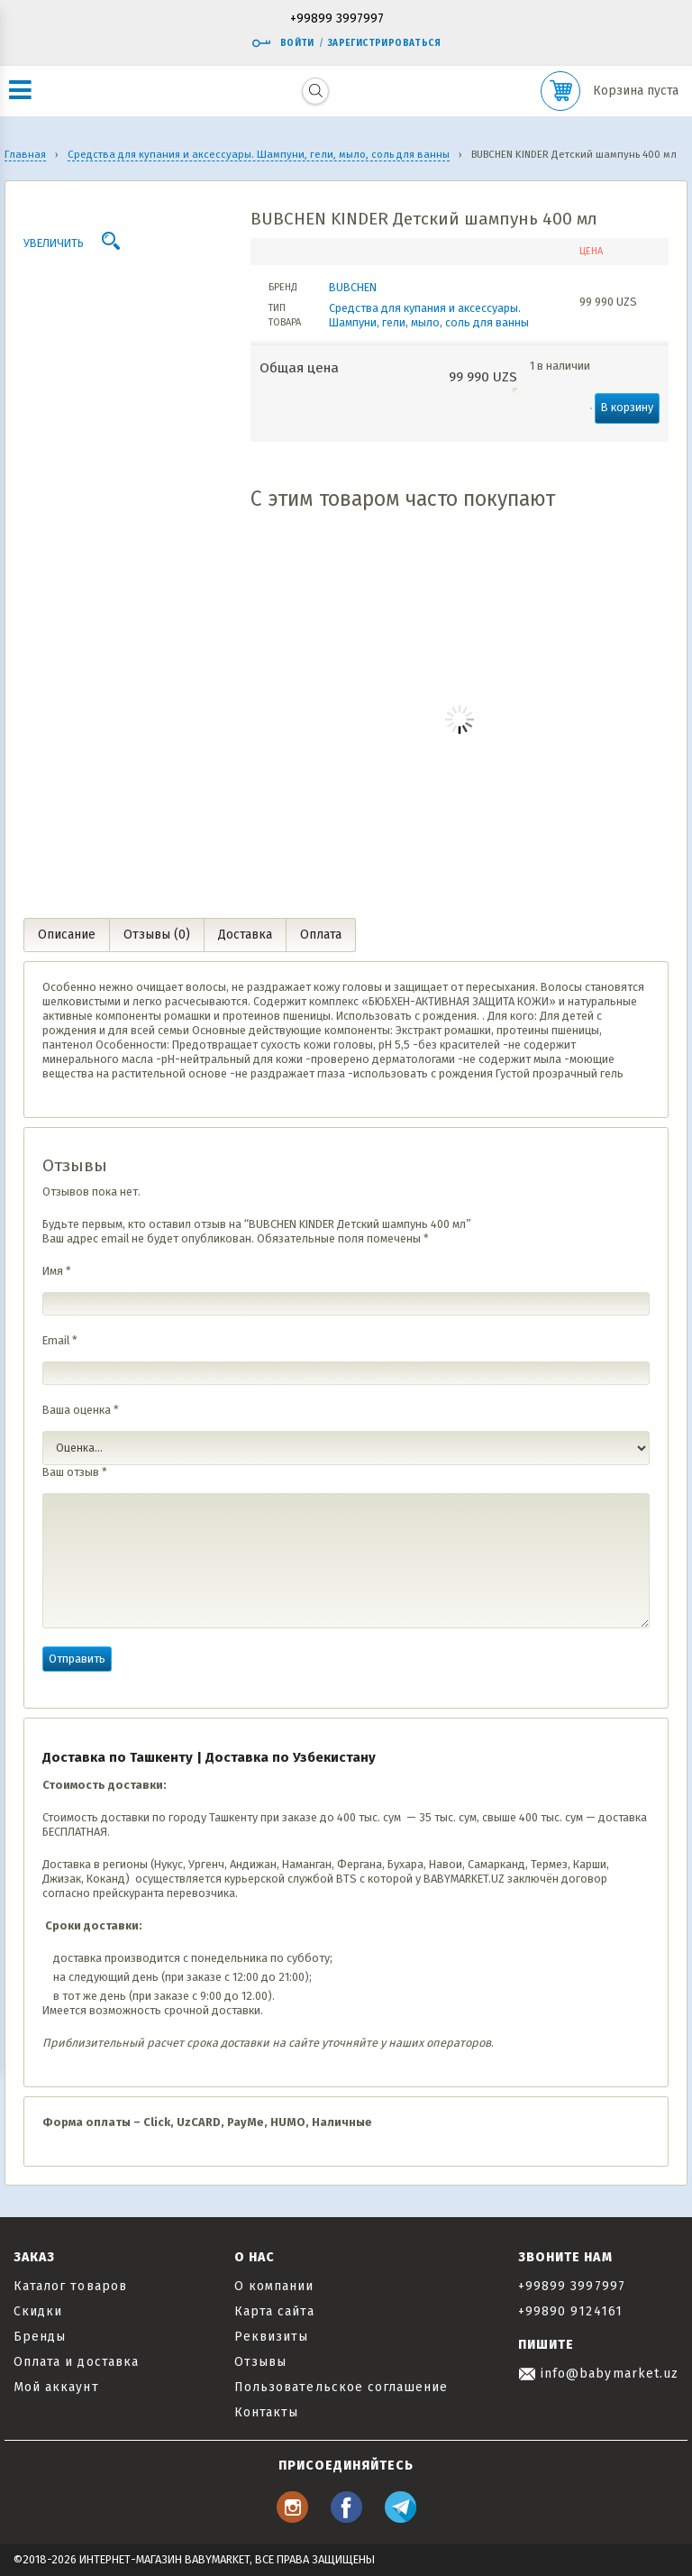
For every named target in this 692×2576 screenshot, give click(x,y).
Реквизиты (271, 2336)
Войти (282, 43)
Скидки (38, 2311)
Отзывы (260, 2362)
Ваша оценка (80, 1409)
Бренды (40, 2336)
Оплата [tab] (320, 934)
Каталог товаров (70, 2286)
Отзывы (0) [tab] (156, 934)
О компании (274, 2286)
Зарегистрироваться (384, 43)
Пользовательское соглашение (341, 2387)
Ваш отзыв (74, 1472)
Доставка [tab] (245, 934)
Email (59, 1340)
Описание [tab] (67, 934)
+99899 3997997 (337, 19)
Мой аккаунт (56, 2387)
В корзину (627, 407)
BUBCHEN (353, 287)
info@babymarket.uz (598, 2373)
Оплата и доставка (76, 2362)
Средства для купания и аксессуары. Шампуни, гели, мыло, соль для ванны (429, 315)
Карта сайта (274, 2311)
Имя (56, 1271)
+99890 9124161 (570, 2311)
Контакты (266, 2412)
